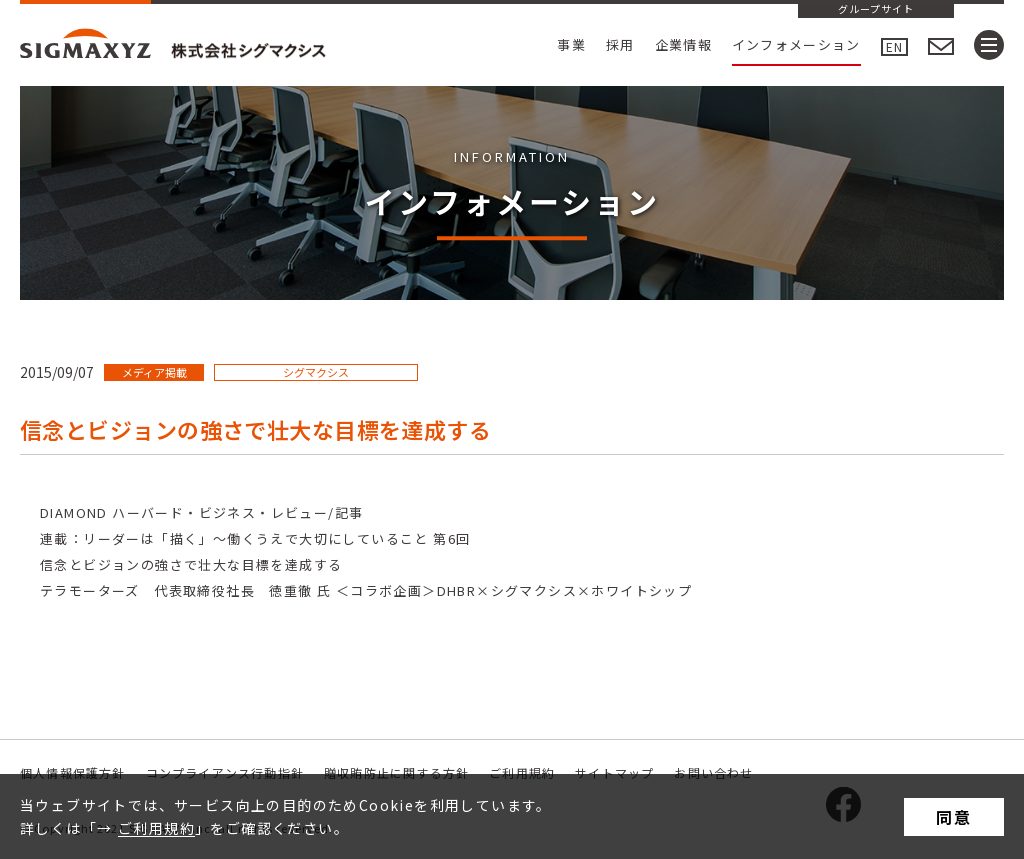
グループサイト (876, 10)
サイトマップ (614, 772)
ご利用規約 (156, 828)
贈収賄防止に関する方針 (396, 772)
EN (894, 46)
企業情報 (683, 44)
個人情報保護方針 (73, 772)
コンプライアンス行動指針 (225, 772)
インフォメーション (796, 44)
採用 (620, 44)
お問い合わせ (713, 772)
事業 (571, 44)
